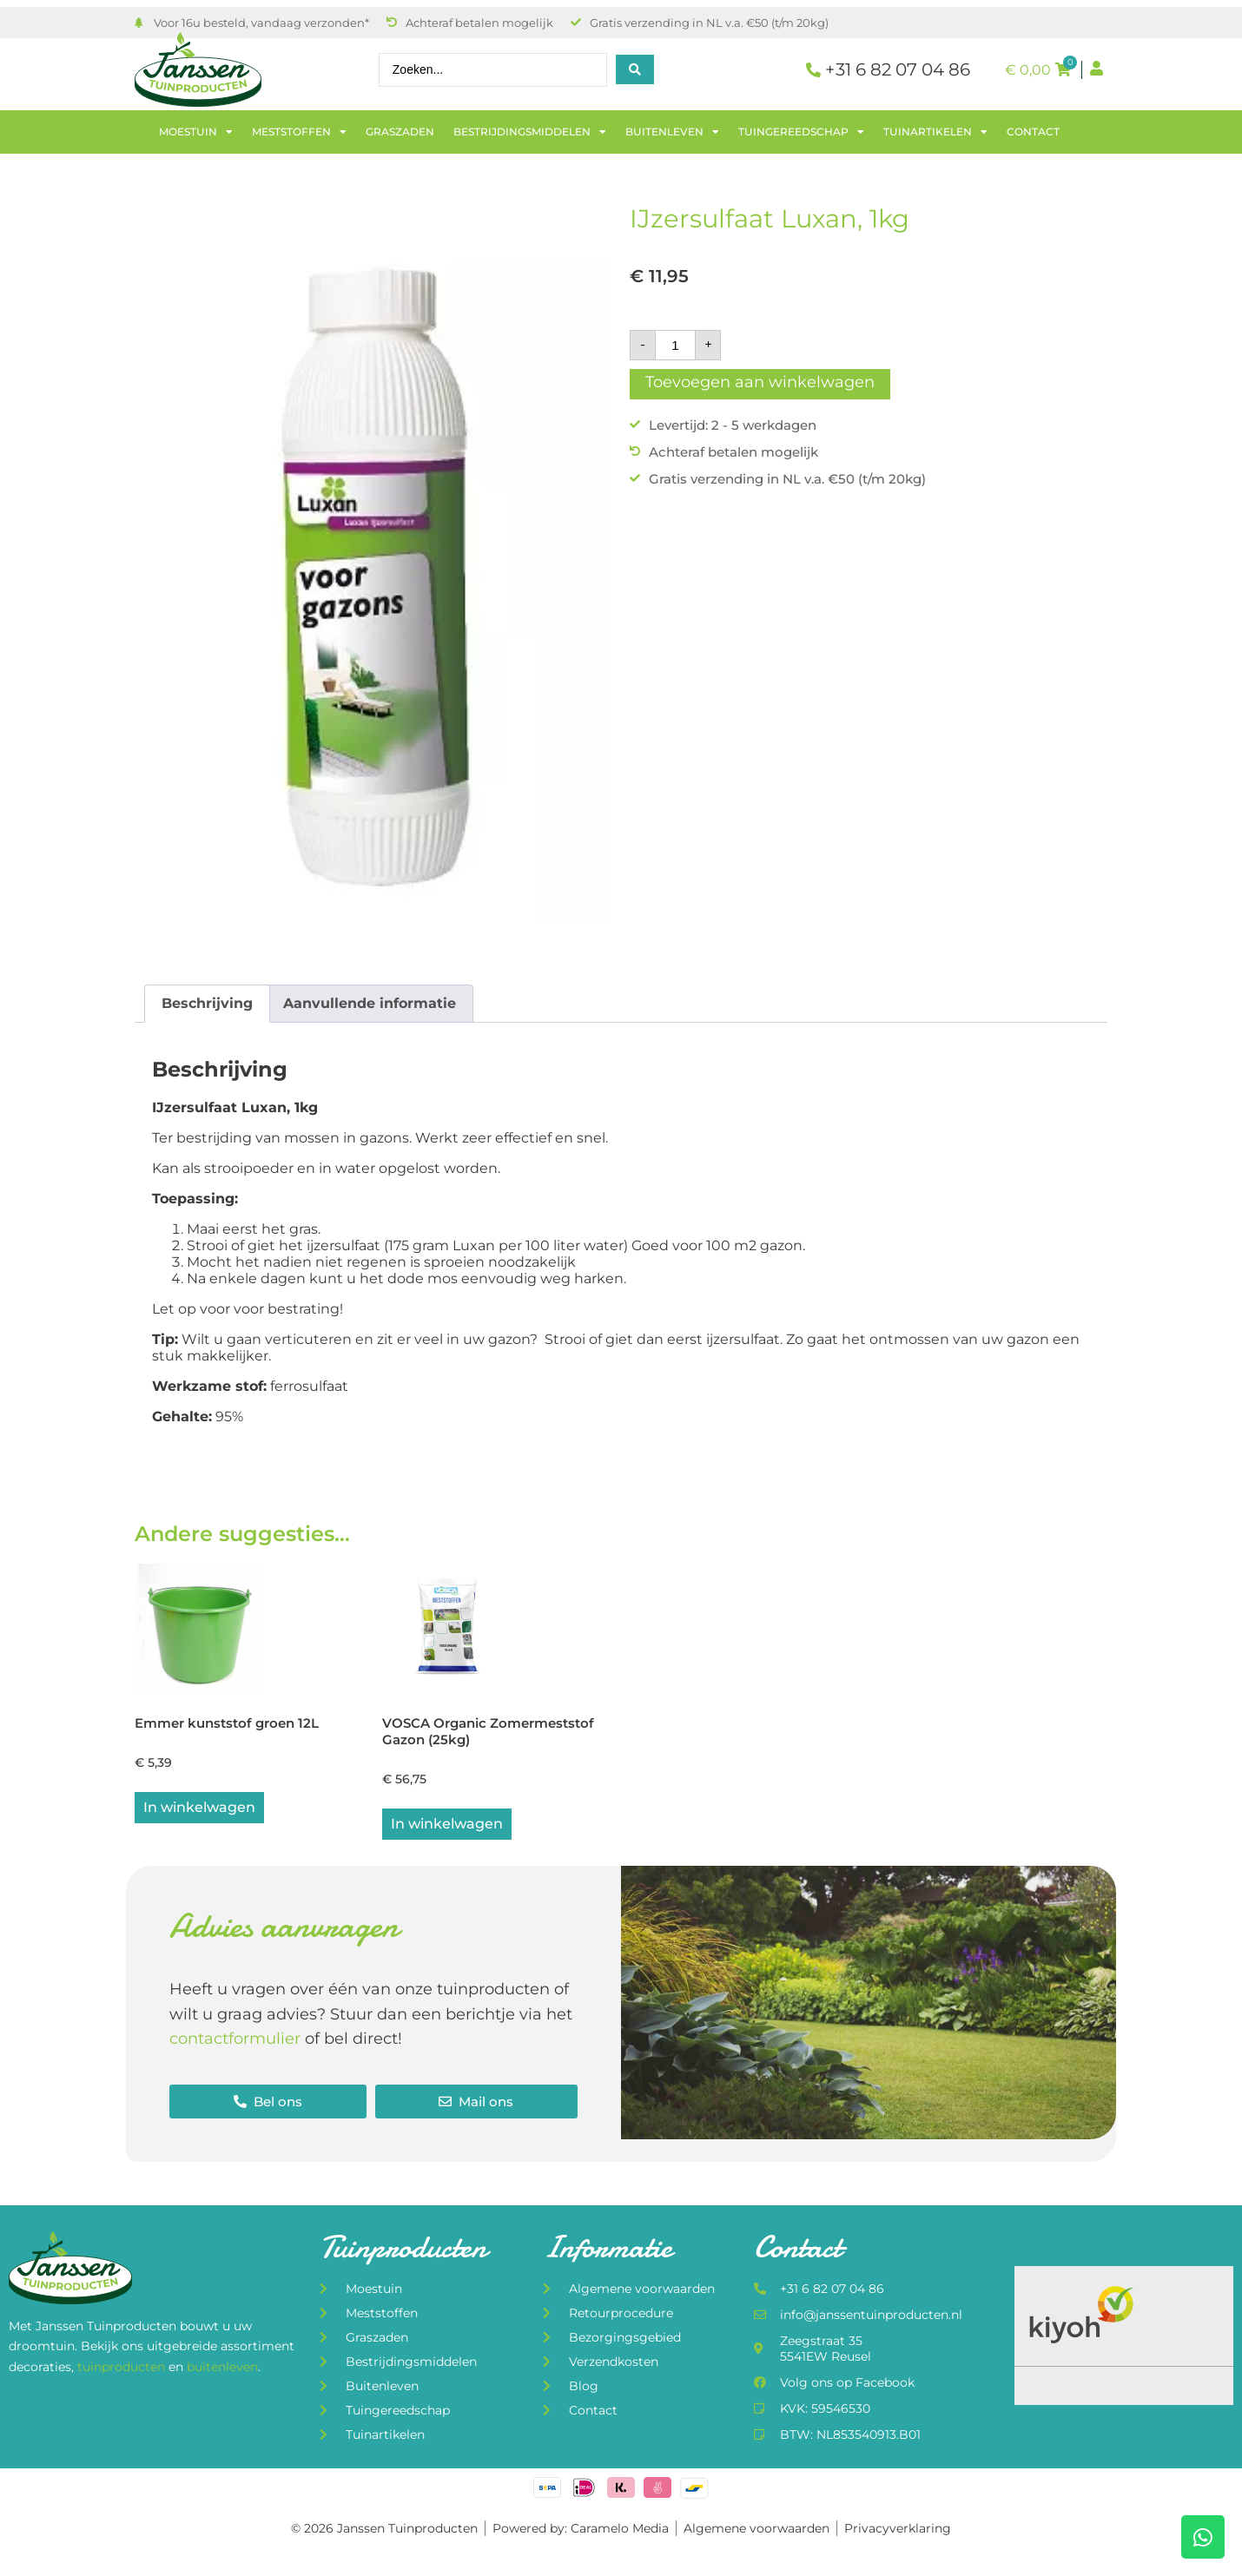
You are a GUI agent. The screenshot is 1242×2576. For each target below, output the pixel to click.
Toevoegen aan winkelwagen (760, 382)
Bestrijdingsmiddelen (529, 132)
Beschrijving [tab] (207, 1003)
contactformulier (235, 2041)
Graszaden (400, 131)
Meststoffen (299, 132)
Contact (1033, 131)
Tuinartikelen (935, 132)
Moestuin (196, 132)
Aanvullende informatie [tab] (369, 1003)
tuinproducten (122, 2369)
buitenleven (222, 2369)
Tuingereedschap (801, 132)
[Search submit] (635, 69)
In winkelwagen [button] (199, 1809)
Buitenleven (672, 132)
